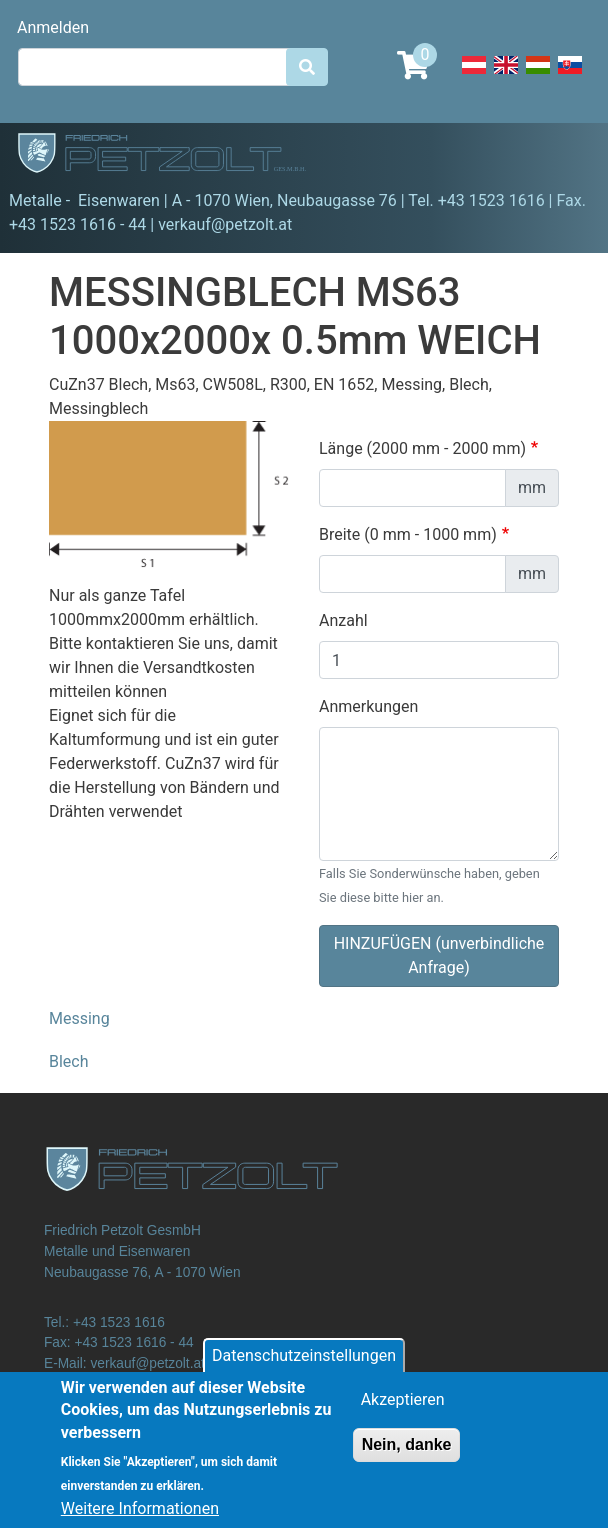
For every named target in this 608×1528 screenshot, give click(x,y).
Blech (69, 1061)
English (506, 76)
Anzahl (343, 620)
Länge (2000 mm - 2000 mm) (422, 448)
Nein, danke (407, 1455)
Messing (79, 1018)
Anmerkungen (368, 706)
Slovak (570, 76)
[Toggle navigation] (564, 156)
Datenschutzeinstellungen (304, 1366)
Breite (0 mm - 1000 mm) (408, 534)
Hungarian (538, 76)
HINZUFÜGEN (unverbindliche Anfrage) (439, 955)
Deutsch (474, 76)
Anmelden (53, 27)
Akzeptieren (403, 1410)
